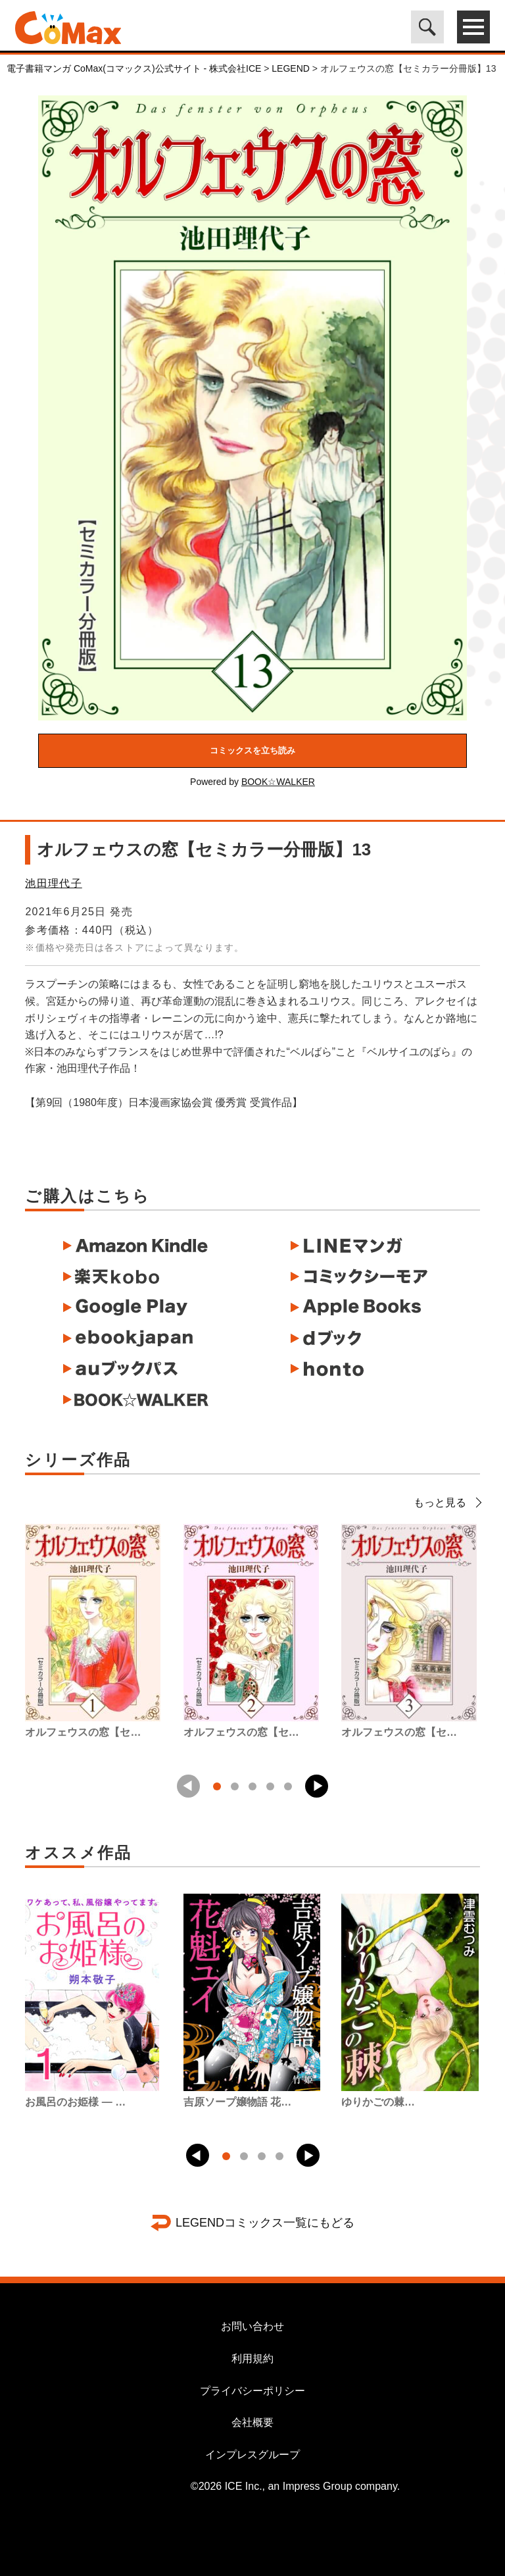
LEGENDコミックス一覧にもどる (265, 2222)
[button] (316, 1786)
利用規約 (252, 2358)
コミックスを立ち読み (252, 750)
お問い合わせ (252, 2326)
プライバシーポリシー (252, 2390)
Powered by (252, 781)
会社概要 (252, 2422)
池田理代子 (53, 883)
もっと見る (447, 1502)
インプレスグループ (252, 2454)
